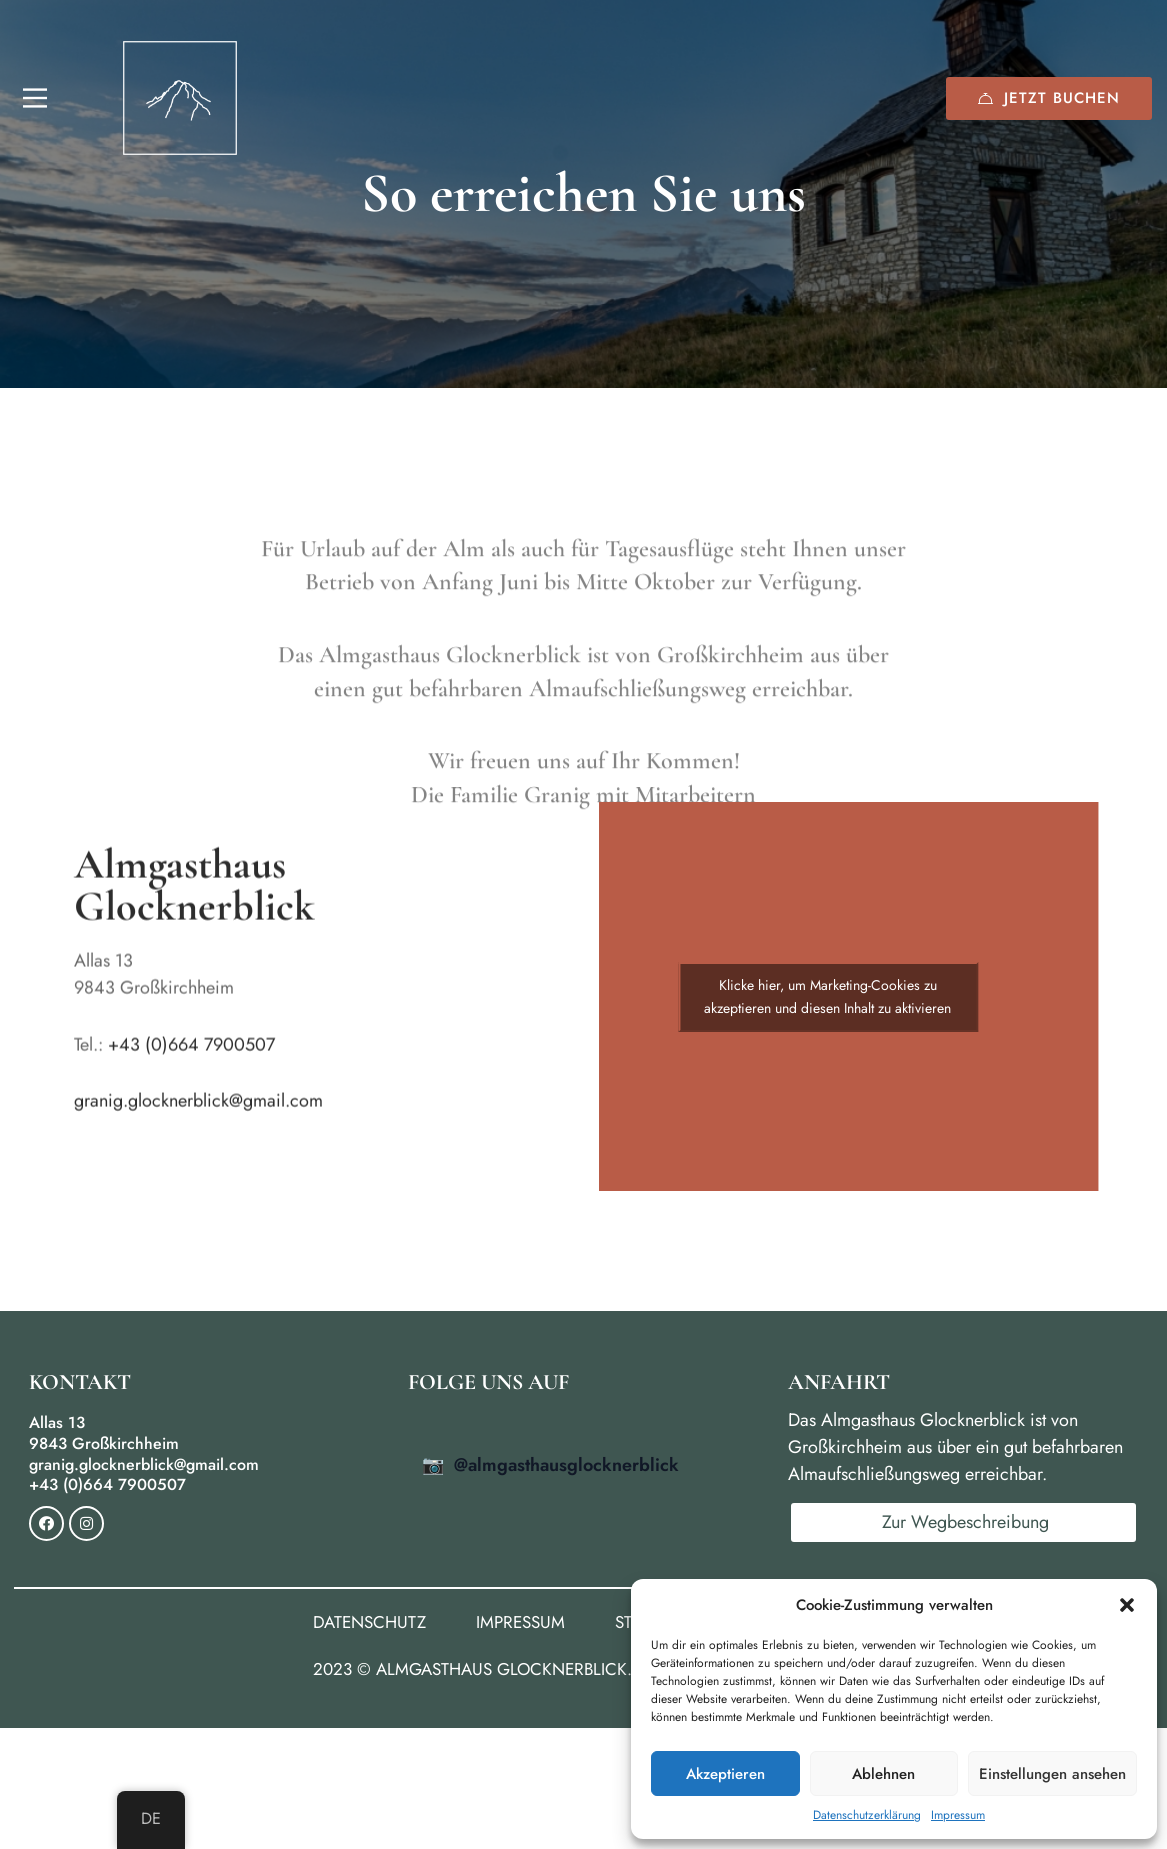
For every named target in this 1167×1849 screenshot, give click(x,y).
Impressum (958, 1815)
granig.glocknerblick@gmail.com (198, 1116)
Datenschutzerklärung (867, 1815)
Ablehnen (883, 1774)
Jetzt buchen (1049, 98)
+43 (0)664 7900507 (191, 1059)
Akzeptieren (725, 1774)
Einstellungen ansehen (1052, 1774)
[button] (1127, 1605)
